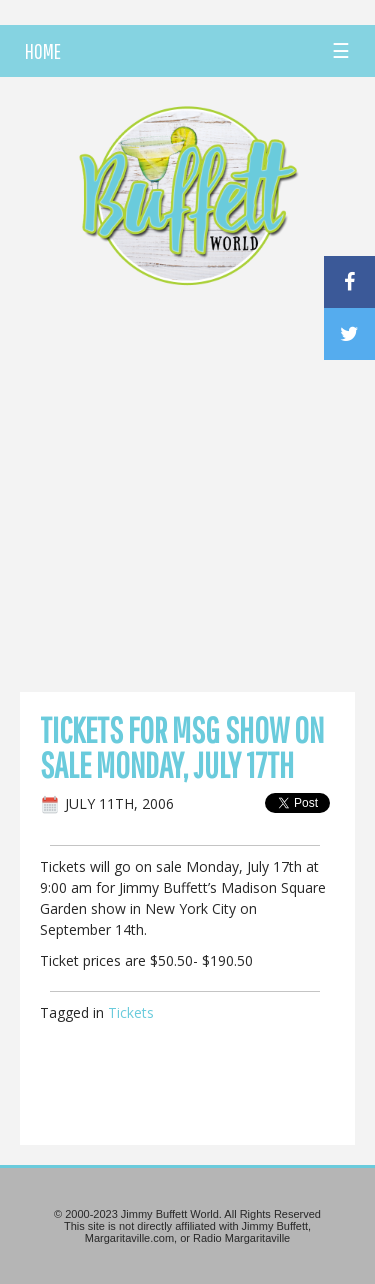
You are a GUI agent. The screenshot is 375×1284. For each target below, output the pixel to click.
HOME (43, 51)
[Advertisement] (187, 494)
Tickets (131, 1012)
